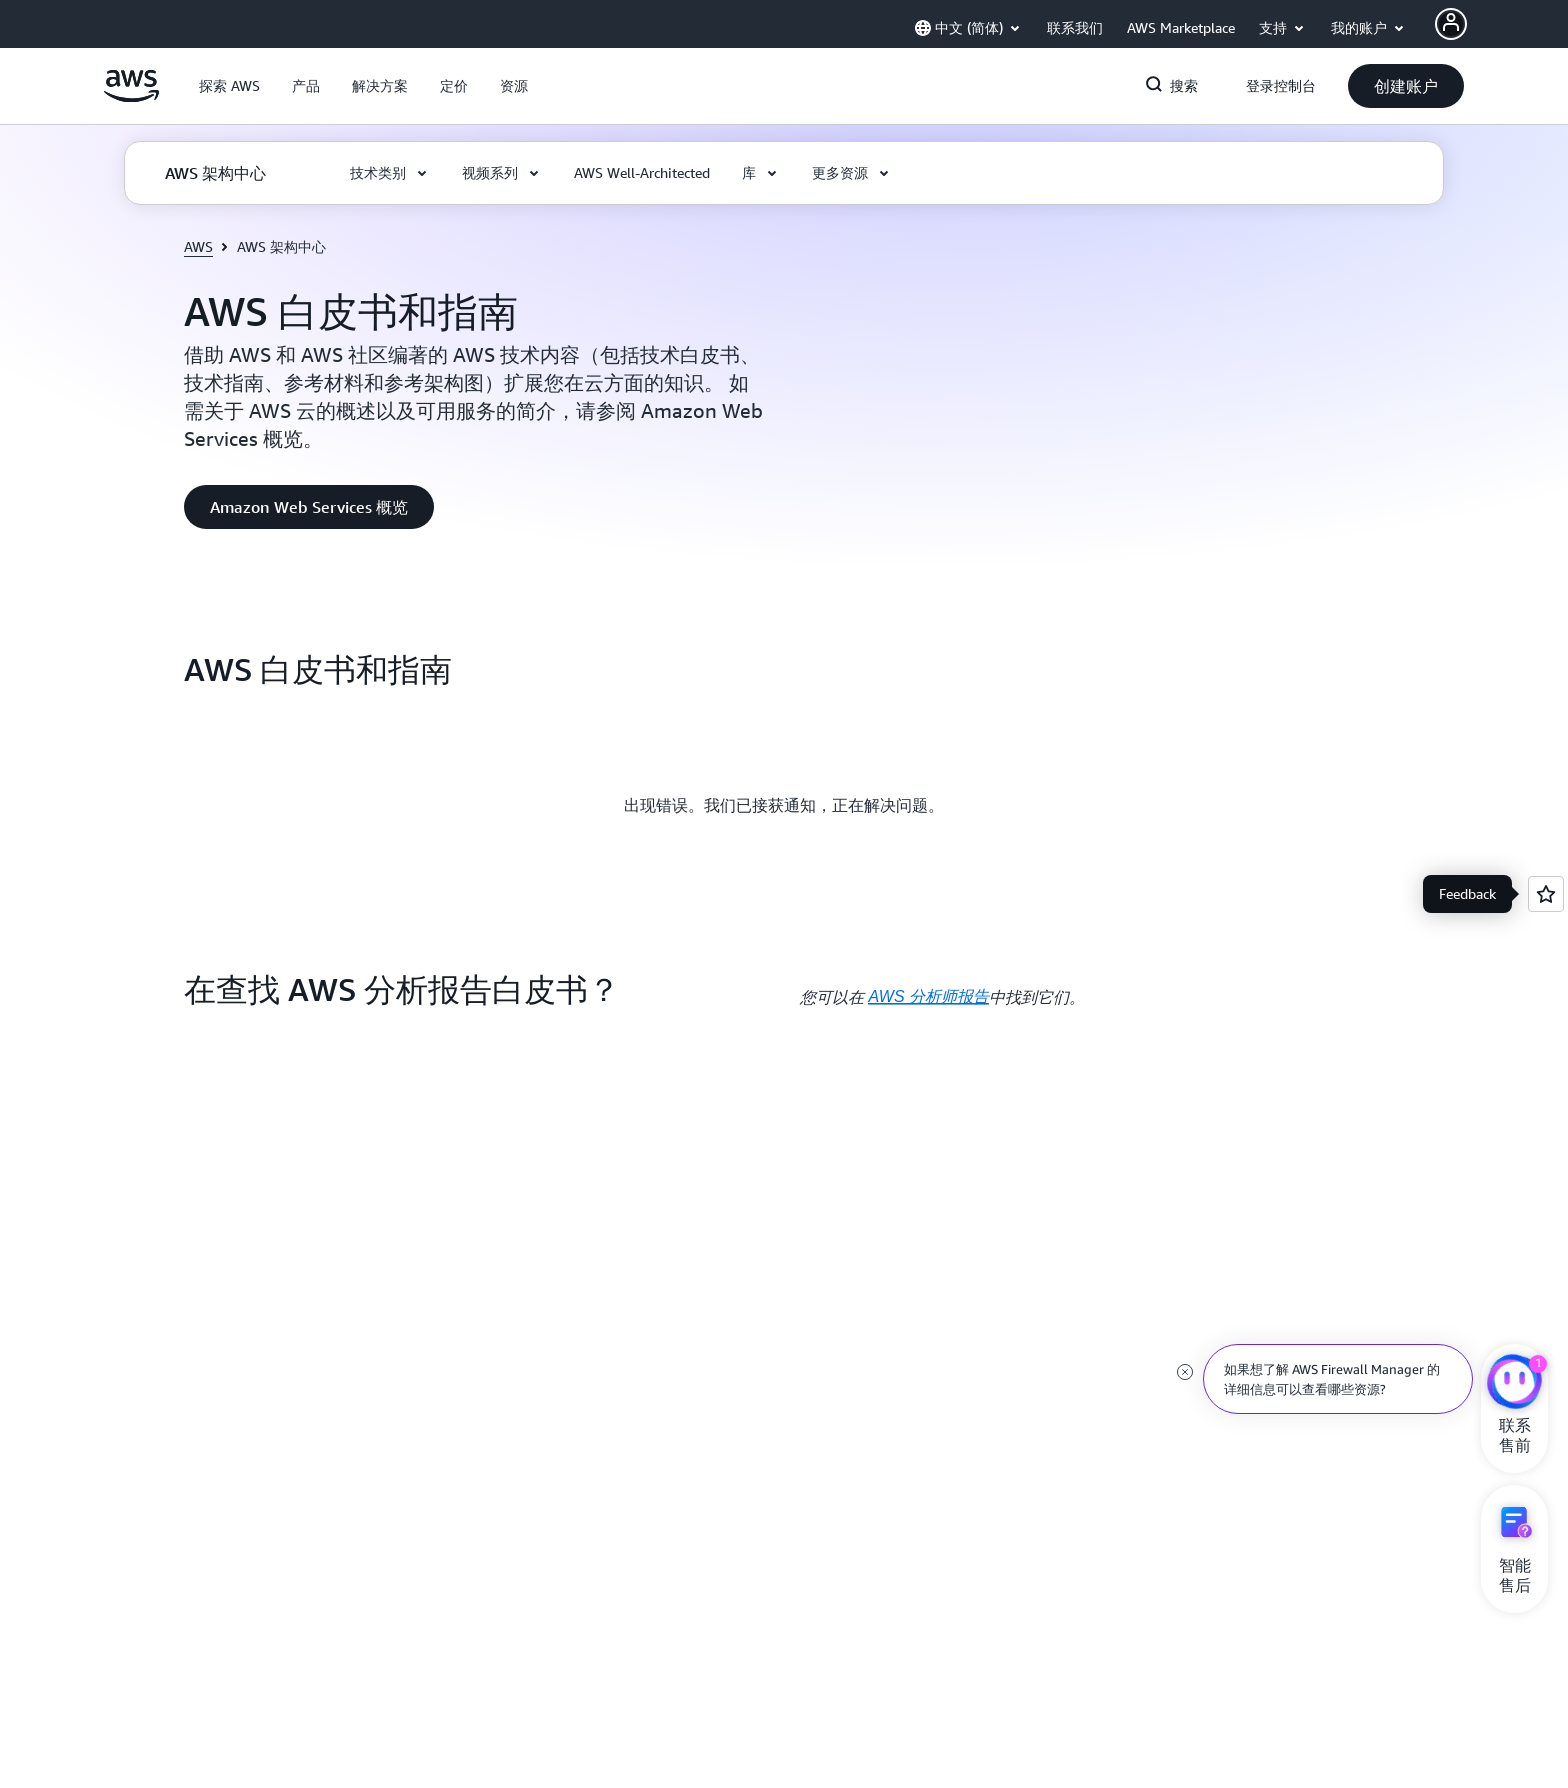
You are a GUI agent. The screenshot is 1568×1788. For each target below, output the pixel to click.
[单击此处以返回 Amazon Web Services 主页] (131, 97)
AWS (198, 246)
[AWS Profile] (1451, 24)
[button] (229, 86)
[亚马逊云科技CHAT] (1514, 1384)
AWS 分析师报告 (928, 996)
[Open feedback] (1546, 894)
